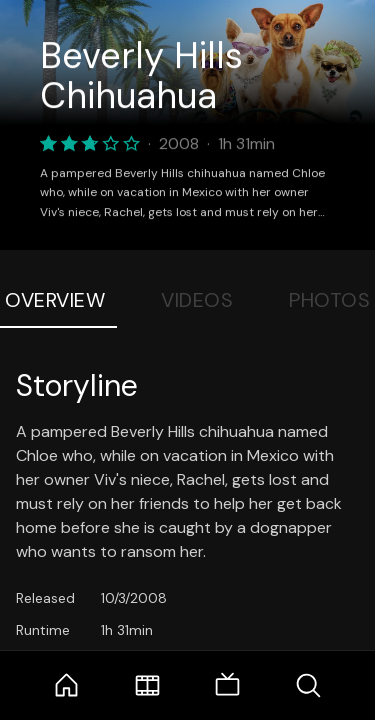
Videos (197, 300)
